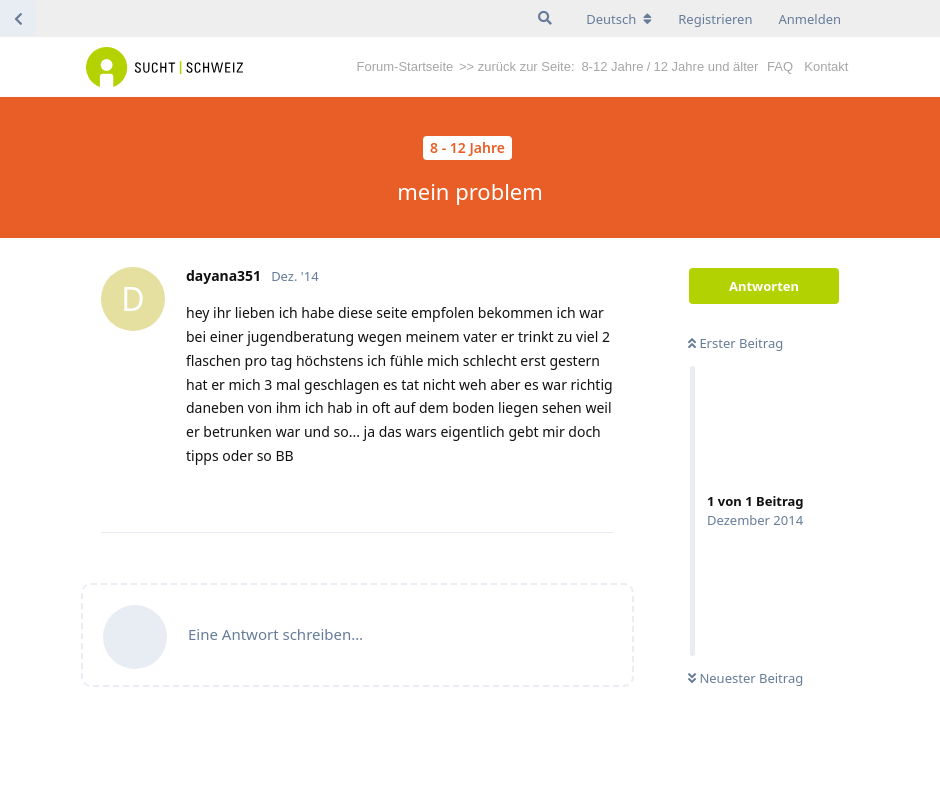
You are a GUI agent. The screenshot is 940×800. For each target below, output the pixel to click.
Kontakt (826, 66)
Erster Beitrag (735, 343)
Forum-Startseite (405, 66)
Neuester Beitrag (745, 678)
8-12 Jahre (612, 66)
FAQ (780, 66)
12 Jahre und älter (706, 66)
